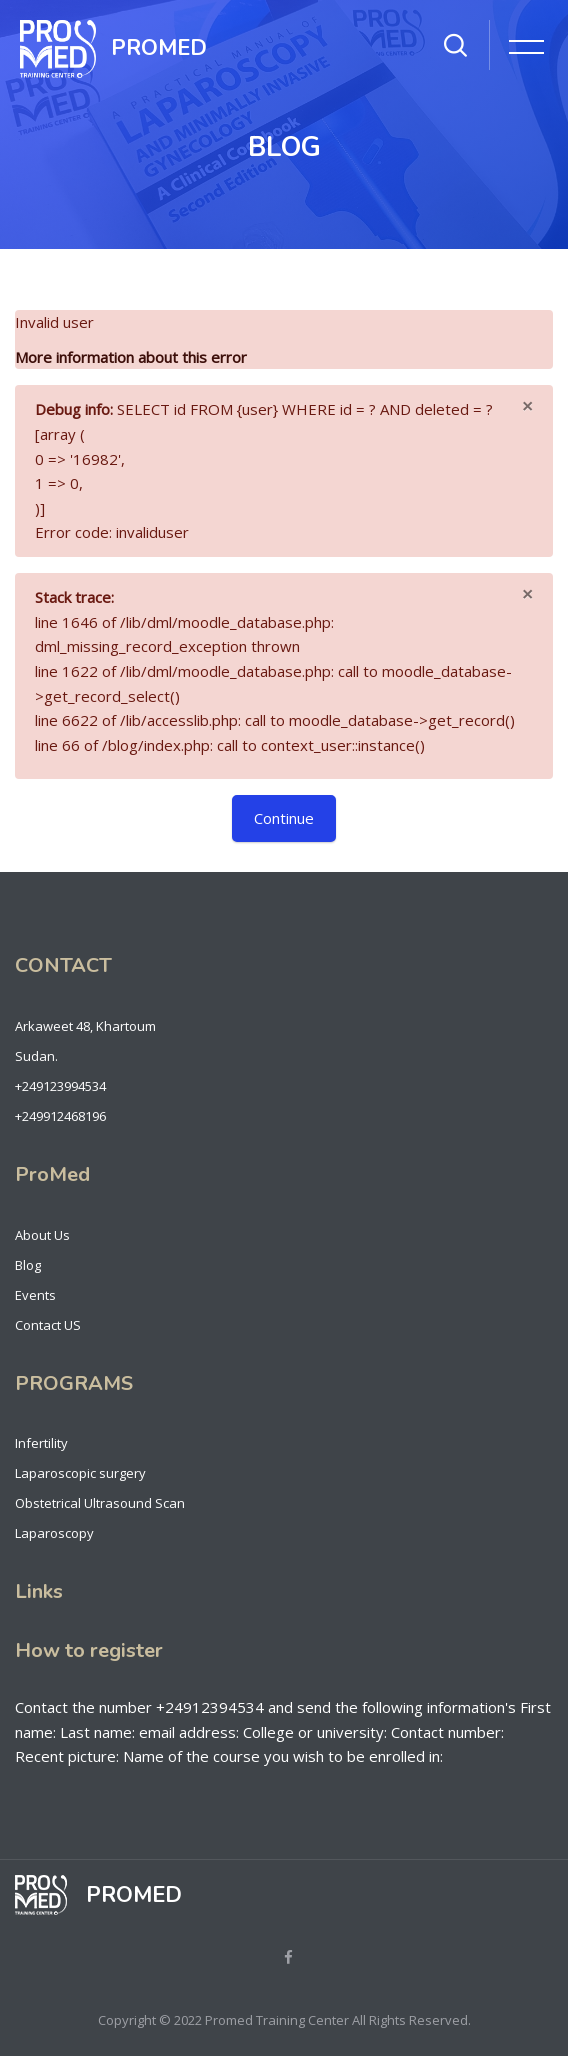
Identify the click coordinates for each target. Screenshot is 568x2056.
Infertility (41, 1443)
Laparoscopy (54, 1533)
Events (35, 1295)
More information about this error (131, 357)
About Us (42, 1235)
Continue (284, 818)
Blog (28, 1265)
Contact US (48, 1325)
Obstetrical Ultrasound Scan (100, 1503)
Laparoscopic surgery (80, 1473)
